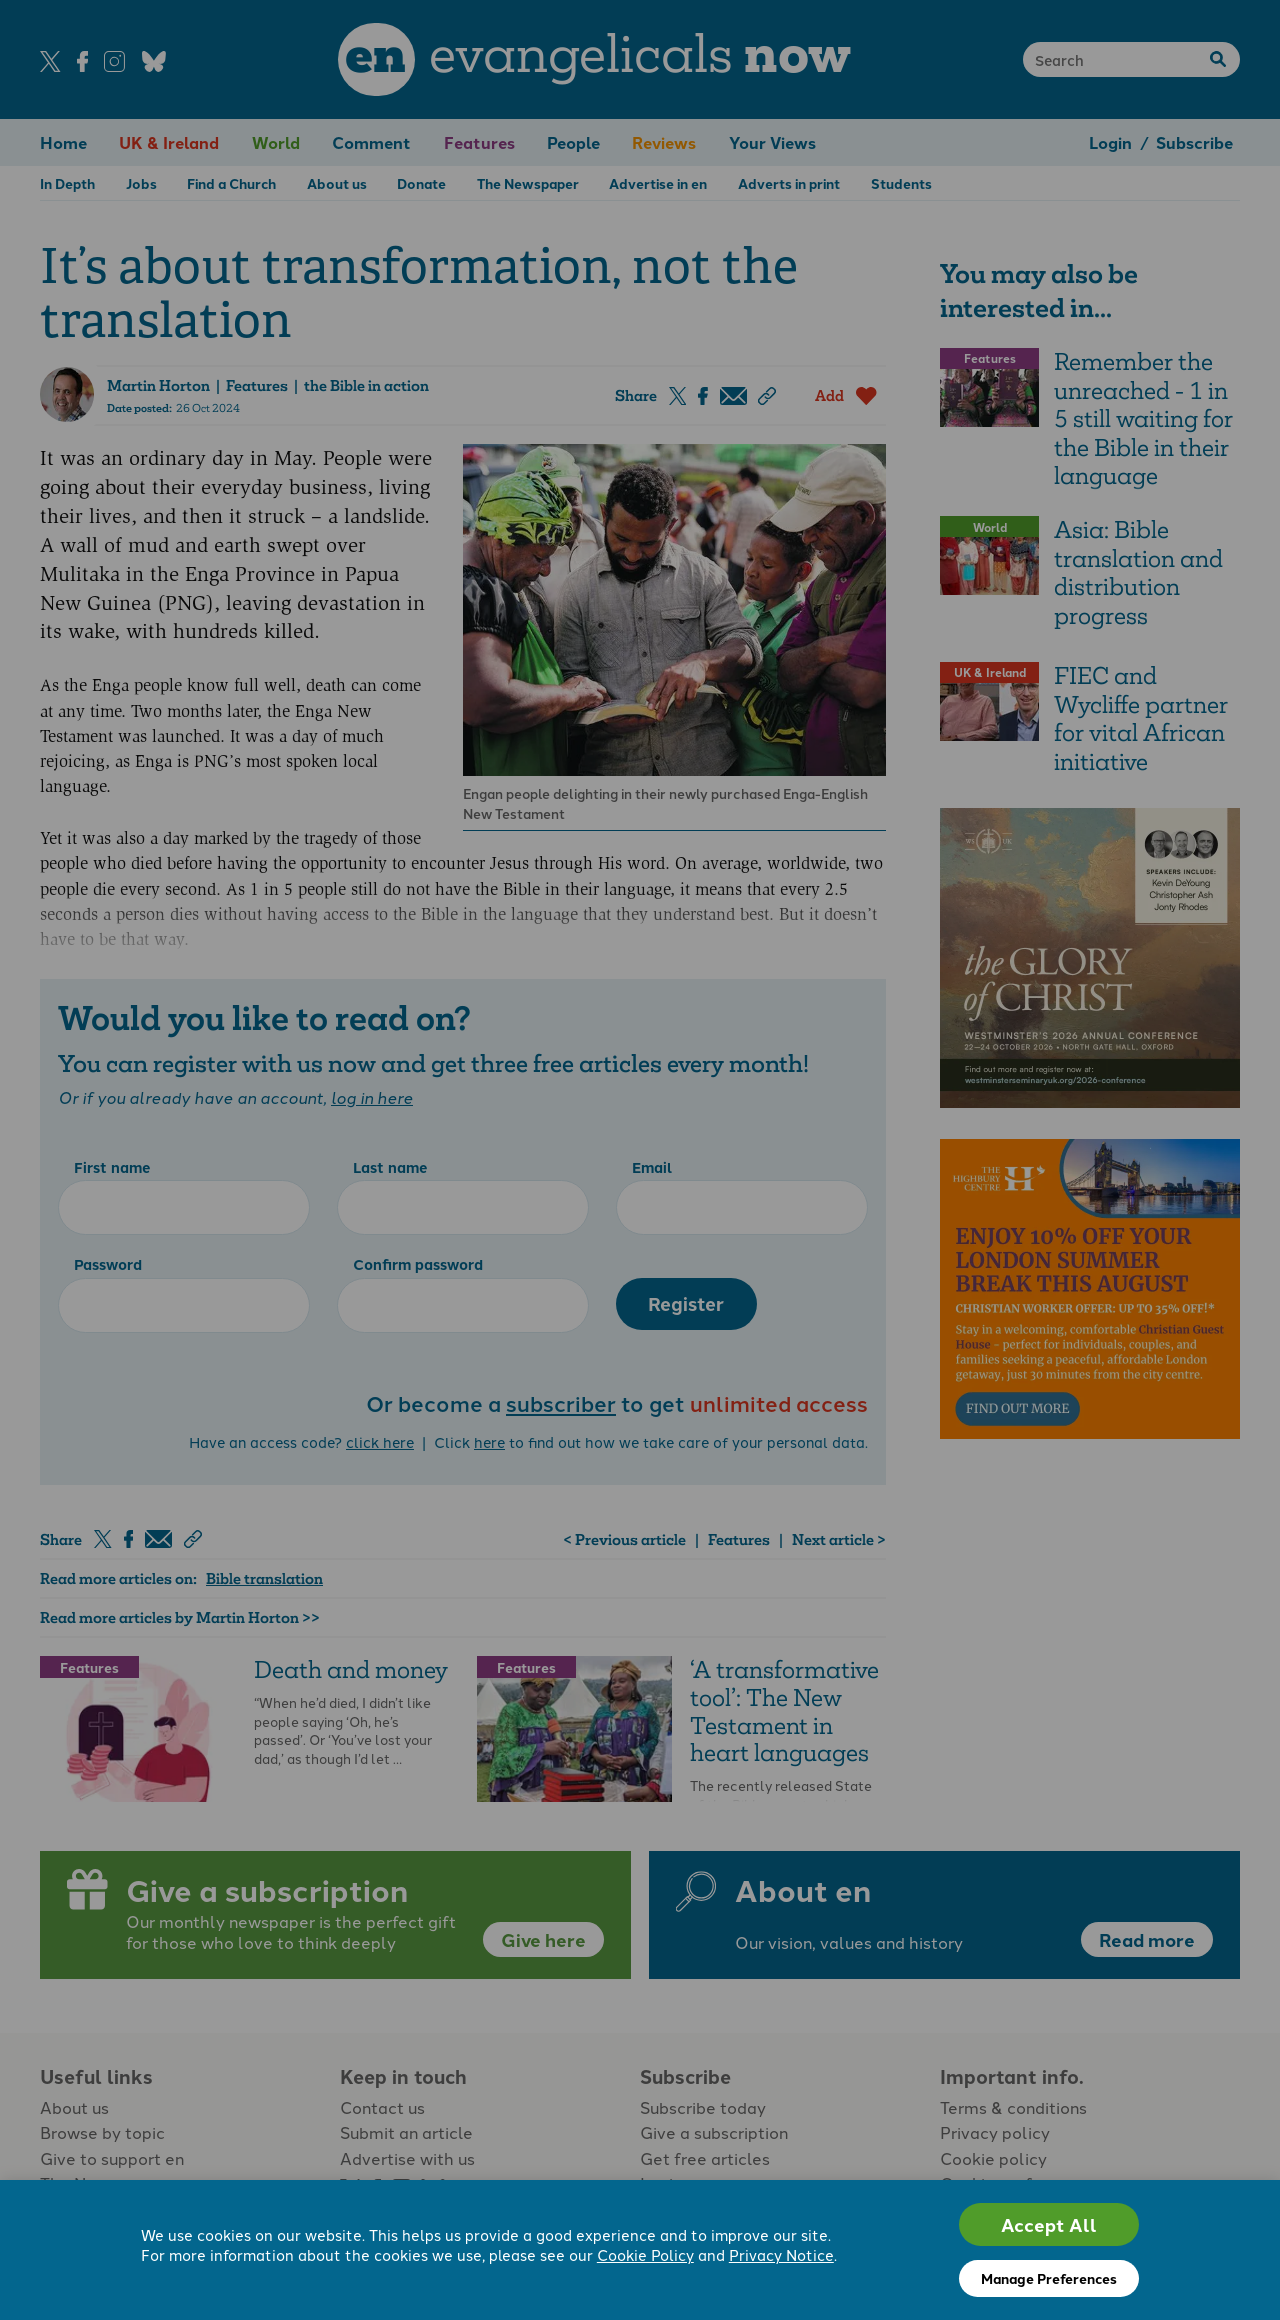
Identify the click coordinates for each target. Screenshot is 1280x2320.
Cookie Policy (645, 2254)
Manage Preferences (1049, 2278)
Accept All (1049, 2224)
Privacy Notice (781, 2254)
